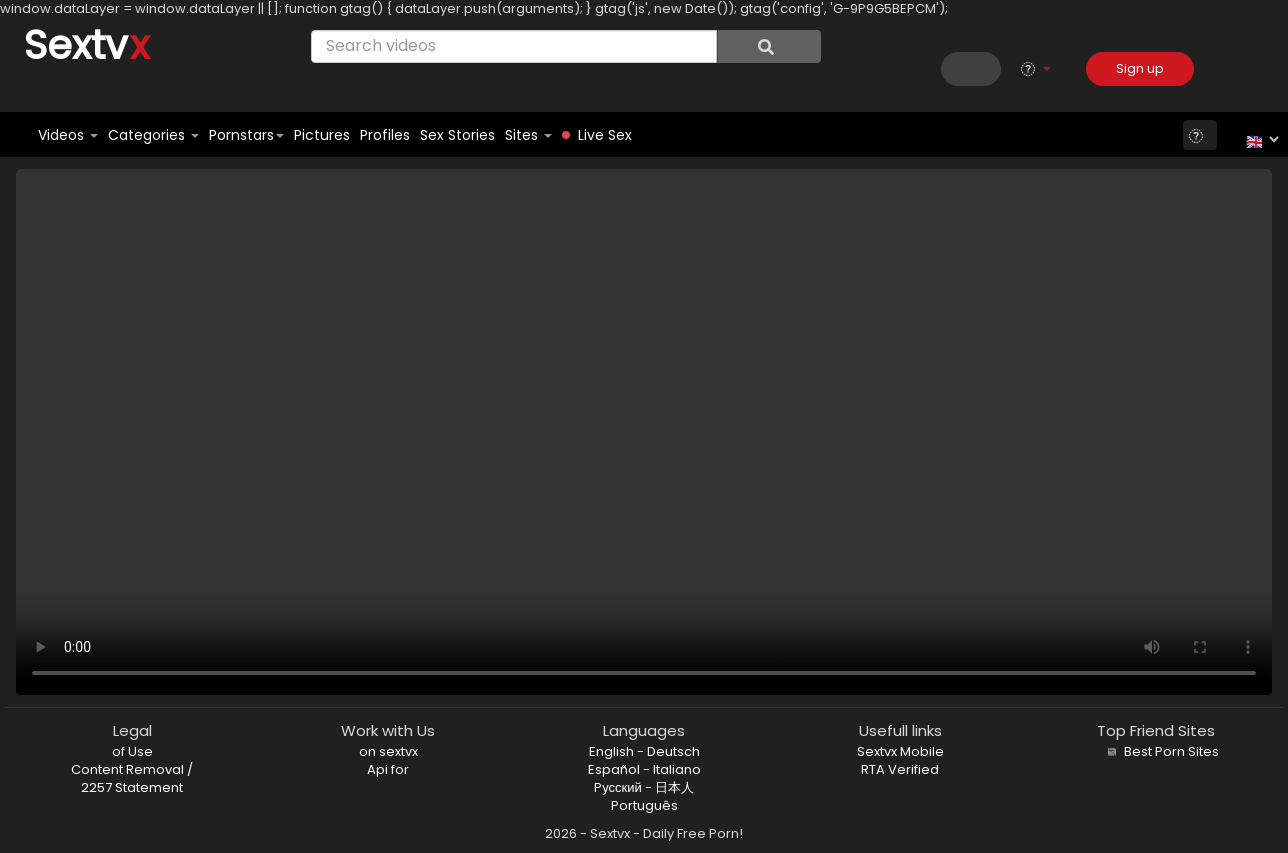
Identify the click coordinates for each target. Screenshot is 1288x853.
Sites (528, 135)
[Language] (1260, 139)
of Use (132, 751)
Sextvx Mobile (900, 751)
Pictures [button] (322, 135)
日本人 (674, 787)
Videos (68, 135)
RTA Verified (900, 769)
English (611, 751)
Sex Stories (457, 135)
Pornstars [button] (246, 135)
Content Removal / (132, 769)
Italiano (677, 769)
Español (614, 769)
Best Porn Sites (1161, 751)
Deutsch (673, 751)
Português (644, 805)
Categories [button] (153, 135)
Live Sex (597, 135)
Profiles (385, 135)
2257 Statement (132, 787)
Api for (388, 769)
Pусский (618, 787)
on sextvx (388, 751)
